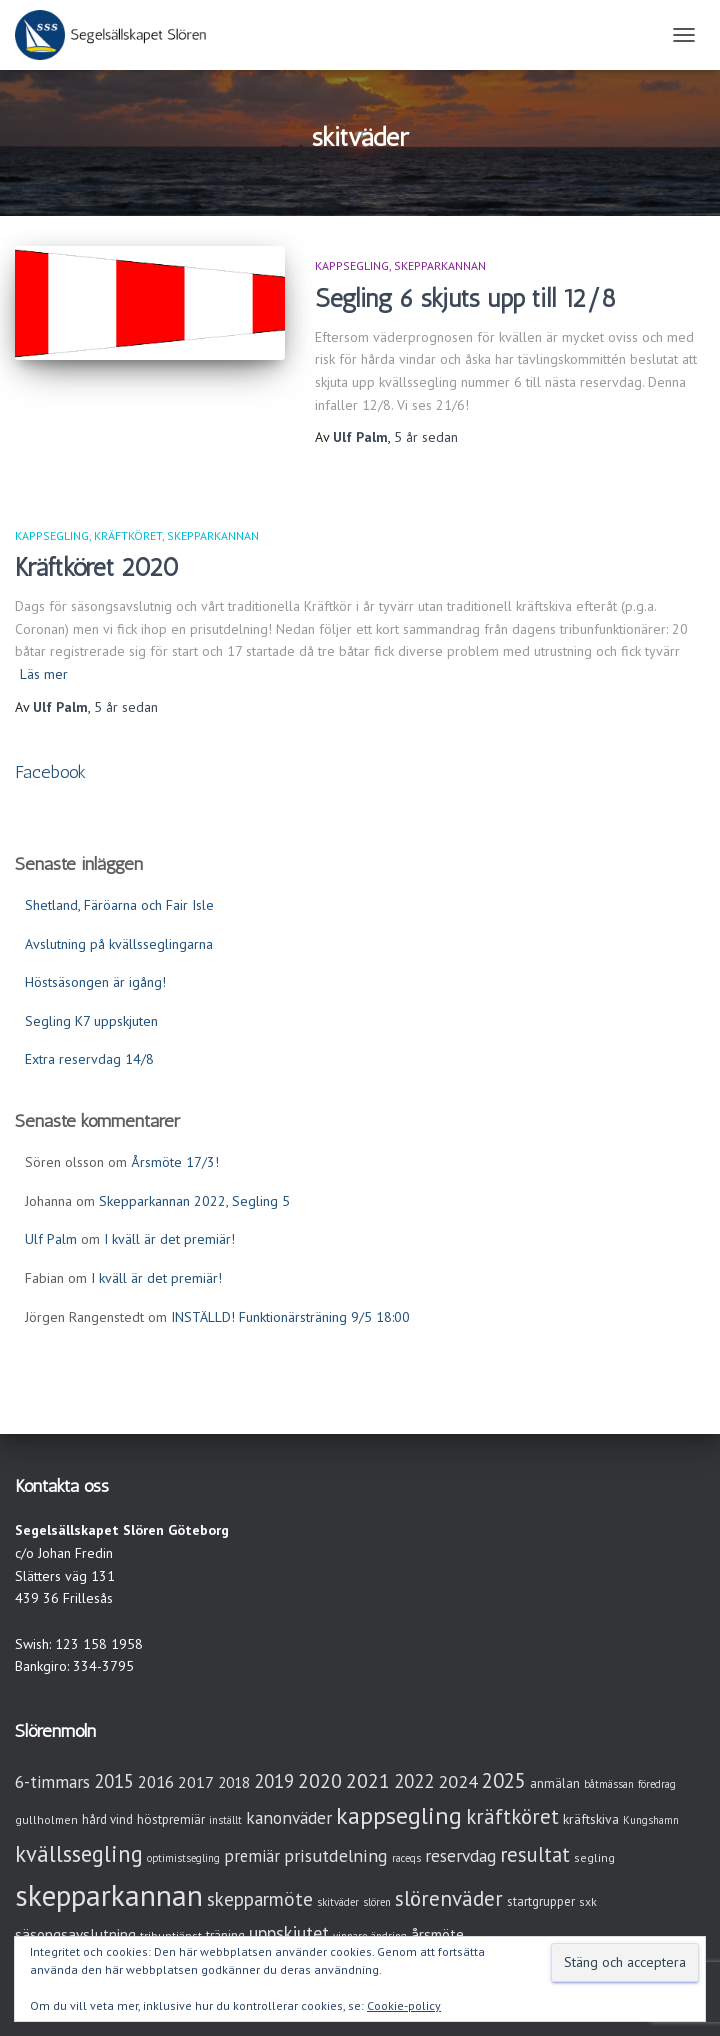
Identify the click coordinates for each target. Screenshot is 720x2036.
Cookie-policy (404, 2005)
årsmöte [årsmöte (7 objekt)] (437, 1934)
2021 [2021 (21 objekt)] (368, 1780)
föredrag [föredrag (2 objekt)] (657, 1784)
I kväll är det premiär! (169, 1239)
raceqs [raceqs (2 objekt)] (406, 1858)
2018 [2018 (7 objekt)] (234, 1782)
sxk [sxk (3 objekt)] (588, 1901)
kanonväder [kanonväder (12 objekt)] (289, 1817)
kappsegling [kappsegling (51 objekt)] (399, 1815)
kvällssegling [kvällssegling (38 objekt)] (79, 1853)
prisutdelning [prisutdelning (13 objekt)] (336, 1855)
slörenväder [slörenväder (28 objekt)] (449, 1898)
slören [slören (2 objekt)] (377, 1902)
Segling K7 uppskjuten (91, 1021)
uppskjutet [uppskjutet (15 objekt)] (289, 1933)
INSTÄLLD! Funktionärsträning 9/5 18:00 (290, 1317)
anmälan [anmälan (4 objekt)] (555, 1783)
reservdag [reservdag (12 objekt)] (460, 1855)
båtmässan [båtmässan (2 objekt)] (609, 1784)
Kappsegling (352, 265)
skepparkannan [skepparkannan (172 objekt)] (109, 1895)
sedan (426, 437)
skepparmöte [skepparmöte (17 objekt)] (260, 1899)
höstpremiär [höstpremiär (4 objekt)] (171, 1819)
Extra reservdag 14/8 (89, 1059)
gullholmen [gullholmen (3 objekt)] (46, 1819)
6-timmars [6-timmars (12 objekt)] (52, 1781)
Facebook (50, 772)
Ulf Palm (51, 1239)
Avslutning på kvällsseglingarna (119, 944)
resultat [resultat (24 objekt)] (535, 1854)
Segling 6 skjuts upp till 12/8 (465, 298)
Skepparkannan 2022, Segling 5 (194, 1201)
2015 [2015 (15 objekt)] (114, 1781)
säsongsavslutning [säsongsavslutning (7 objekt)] (75, 1934)
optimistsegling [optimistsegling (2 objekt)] (183, 1858)
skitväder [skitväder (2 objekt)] (338, 1902)
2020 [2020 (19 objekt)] (320, 1780)
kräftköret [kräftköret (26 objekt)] (512, 1816)
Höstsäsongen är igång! (95, 982)
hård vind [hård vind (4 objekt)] (107, 1819)
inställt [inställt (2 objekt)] (225, 1820)
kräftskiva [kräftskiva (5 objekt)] (591, 1819)
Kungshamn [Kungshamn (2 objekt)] (651, 1820)
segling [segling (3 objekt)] (594, 1857)
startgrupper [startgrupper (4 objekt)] (541, 1901)
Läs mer (44, 674)
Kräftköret (128, 535)
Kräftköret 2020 (97, 567)
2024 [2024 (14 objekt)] (458, 1781)
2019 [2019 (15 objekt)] (274, 1781)
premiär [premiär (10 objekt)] (252, 1856)
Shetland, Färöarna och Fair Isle (119, 905)
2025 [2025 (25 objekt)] (504, 1780)
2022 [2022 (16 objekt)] (414, 1781)
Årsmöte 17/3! (175, 1162)
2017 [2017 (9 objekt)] (196, 1782)
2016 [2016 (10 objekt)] (156, 1782)
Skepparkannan (440, 265)
